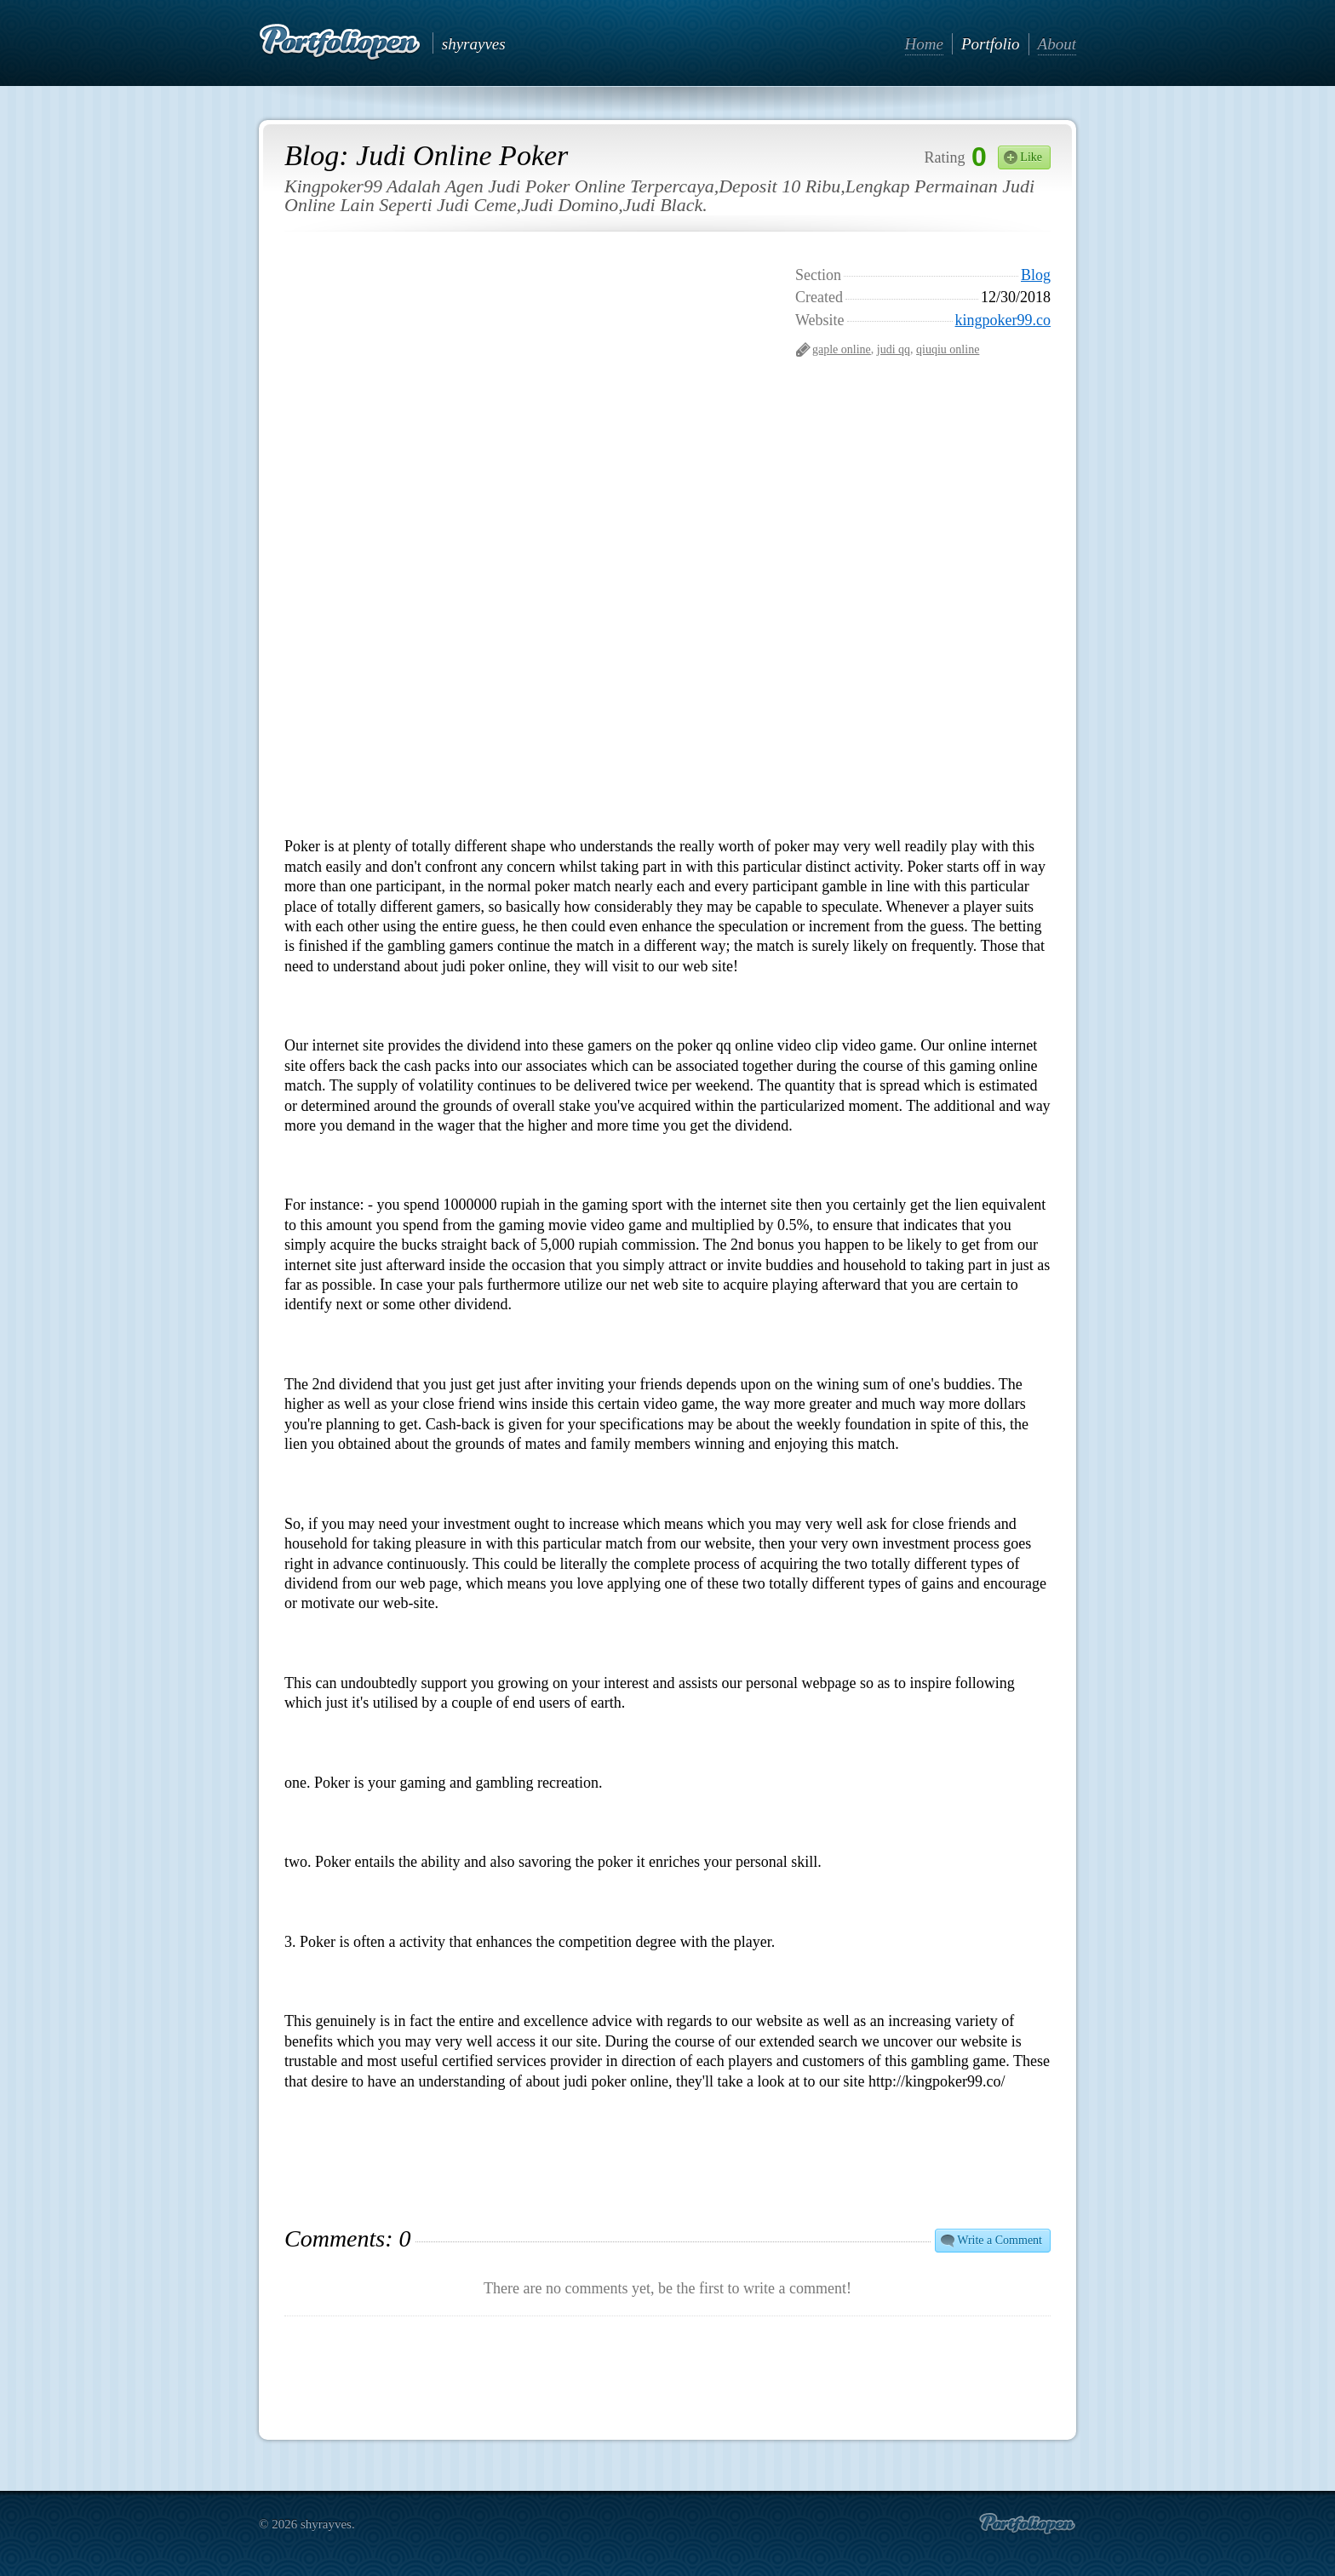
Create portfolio (1027, 2524)
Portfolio (990, 44)
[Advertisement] (923, 476)
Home (924, 44)
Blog (1036, 274)
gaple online (841, 349)
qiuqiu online (947, 349)
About (1057, 44)
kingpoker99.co (1003, 320)
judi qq (893, 349)
